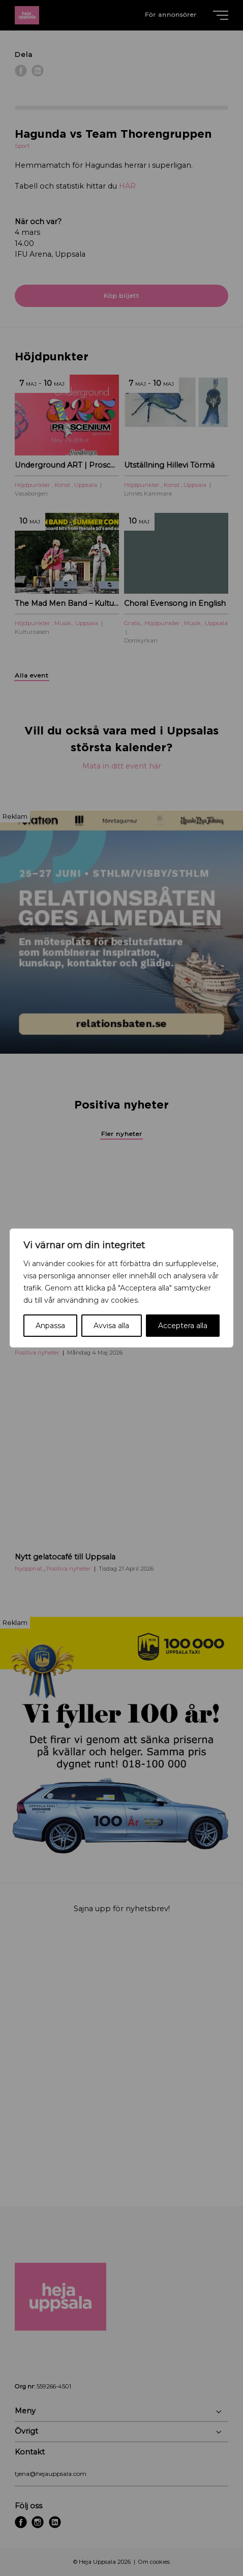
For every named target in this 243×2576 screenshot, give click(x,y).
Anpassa (50, 1325)
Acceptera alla (182, 1325)
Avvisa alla (111, 1325)
